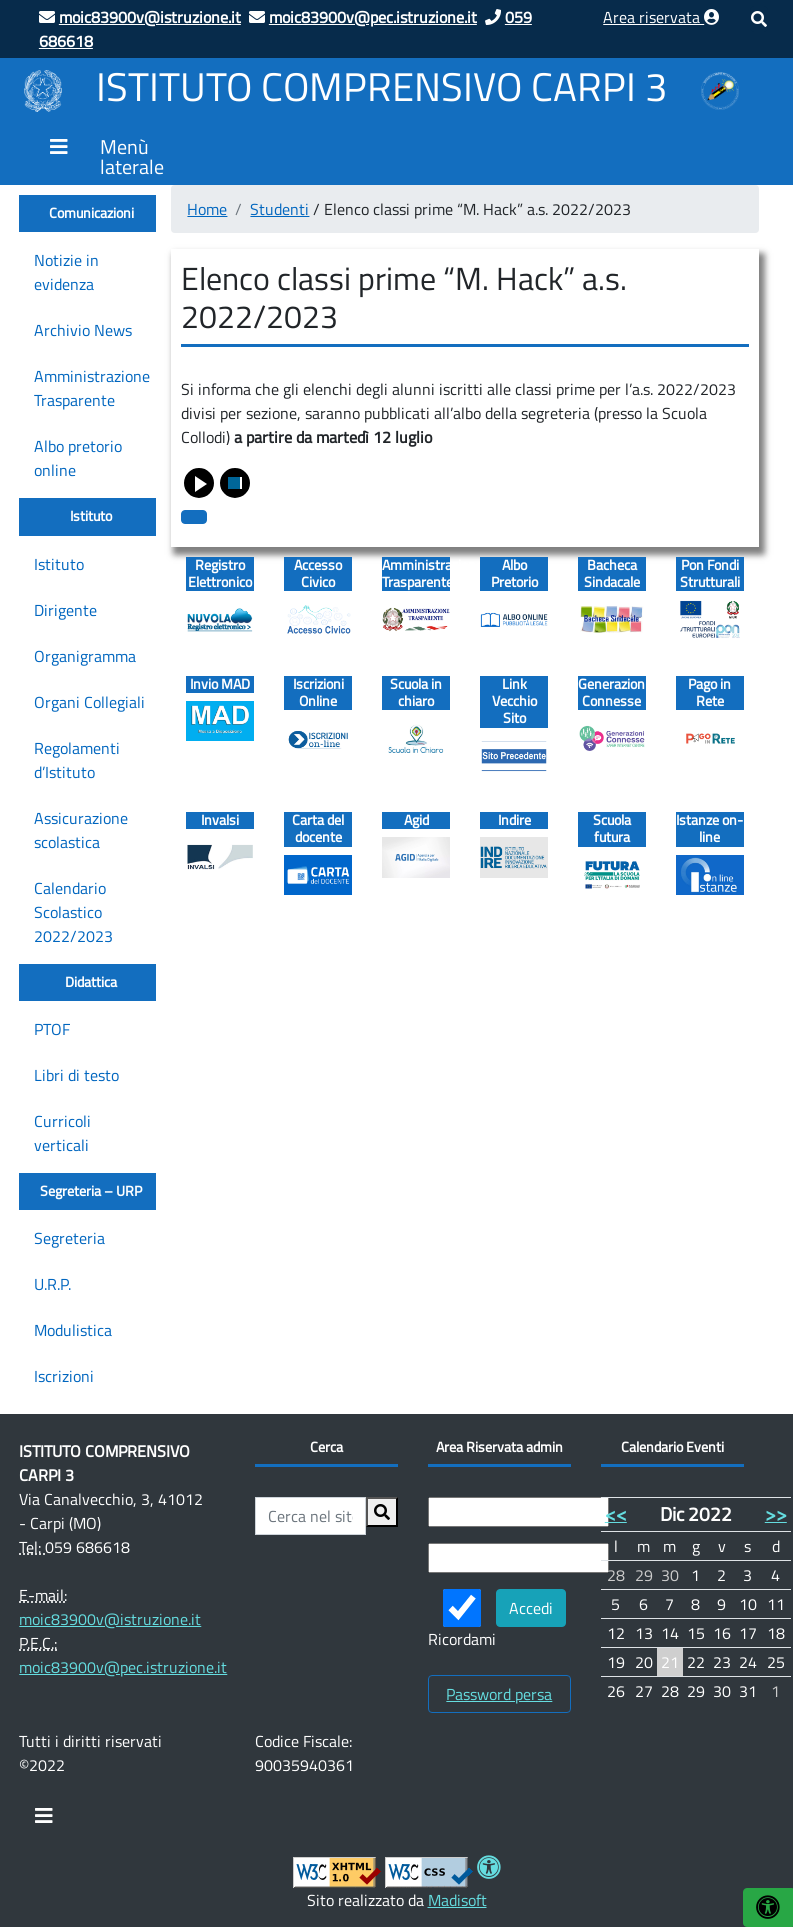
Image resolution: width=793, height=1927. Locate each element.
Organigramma (85, 656)
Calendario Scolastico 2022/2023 (73, 912)
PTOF (52, 1029)
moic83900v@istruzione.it (110, 1619)
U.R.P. (52, 1284)
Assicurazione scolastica (81, 830)
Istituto (59, 564)
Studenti (279, 209)
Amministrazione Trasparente (92, 388)
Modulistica (73, 1330)
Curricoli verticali (62, 1133)
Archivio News (83, 330)
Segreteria (69, 1238)
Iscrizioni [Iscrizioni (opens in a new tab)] (64, 1376)
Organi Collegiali (89, 702)
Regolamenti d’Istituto (77, 760)
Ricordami (462, 1620)
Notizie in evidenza (66, 272)
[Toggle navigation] (44, 1821)
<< (616, 1513)
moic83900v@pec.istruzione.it (123, 1667)
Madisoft (457, 1900)
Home (207, 209)
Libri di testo (76, 1075)
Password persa (499, 1694)
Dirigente (65, 610)
